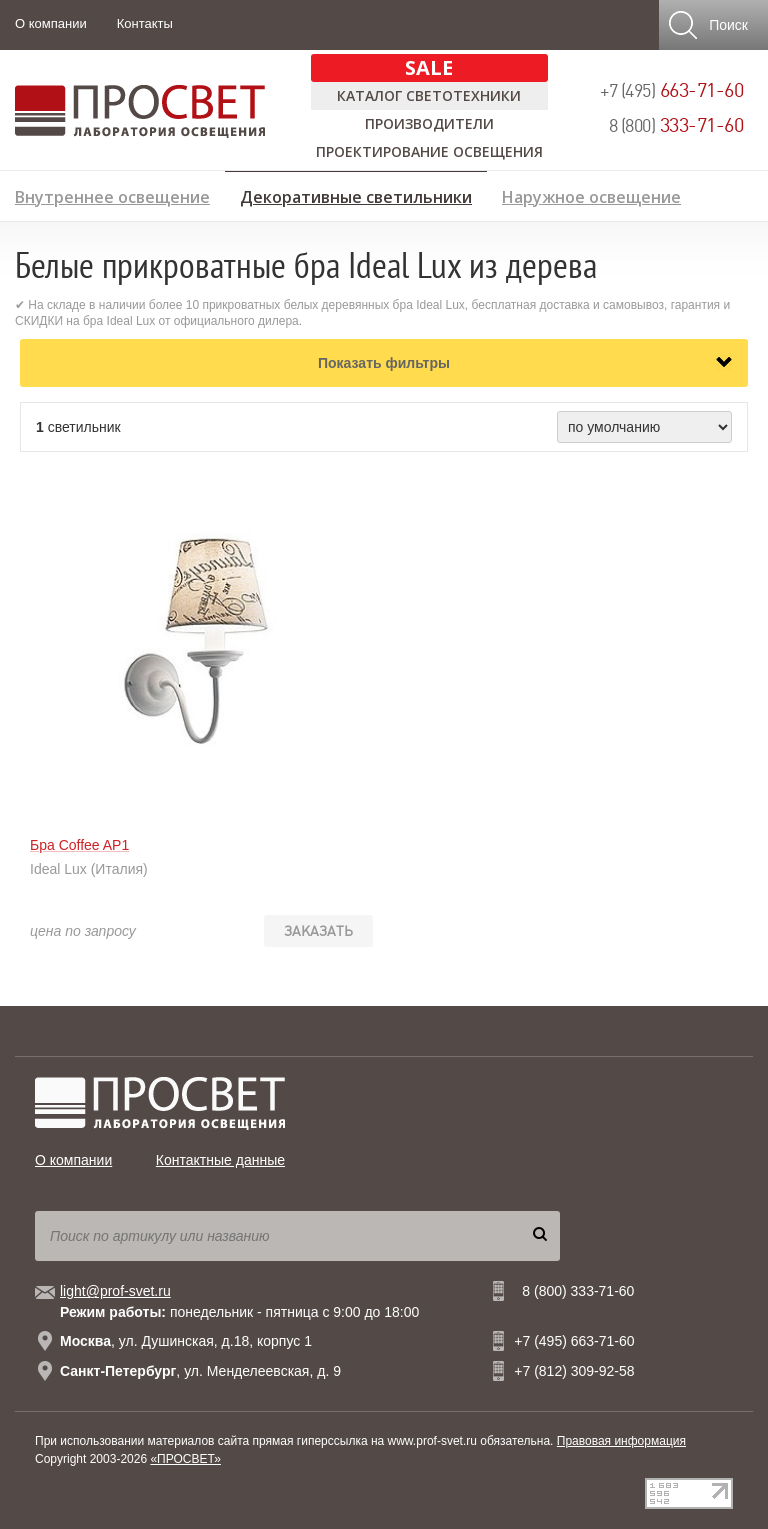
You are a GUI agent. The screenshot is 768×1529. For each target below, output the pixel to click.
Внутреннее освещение (112, 194)
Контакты (145, 23)
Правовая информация (621, 1441)
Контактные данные (220, 1160)
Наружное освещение (591, 194)
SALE (429, 67)
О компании (51, 23)
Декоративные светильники (356, 194)
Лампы (42, 226)
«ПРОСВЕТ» (185, 1459)
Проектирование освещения (429, 151)
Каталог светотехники (429, 95)
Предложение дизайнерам (643, 226)
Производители (429, 123)
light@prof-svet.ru (115, 1291)
